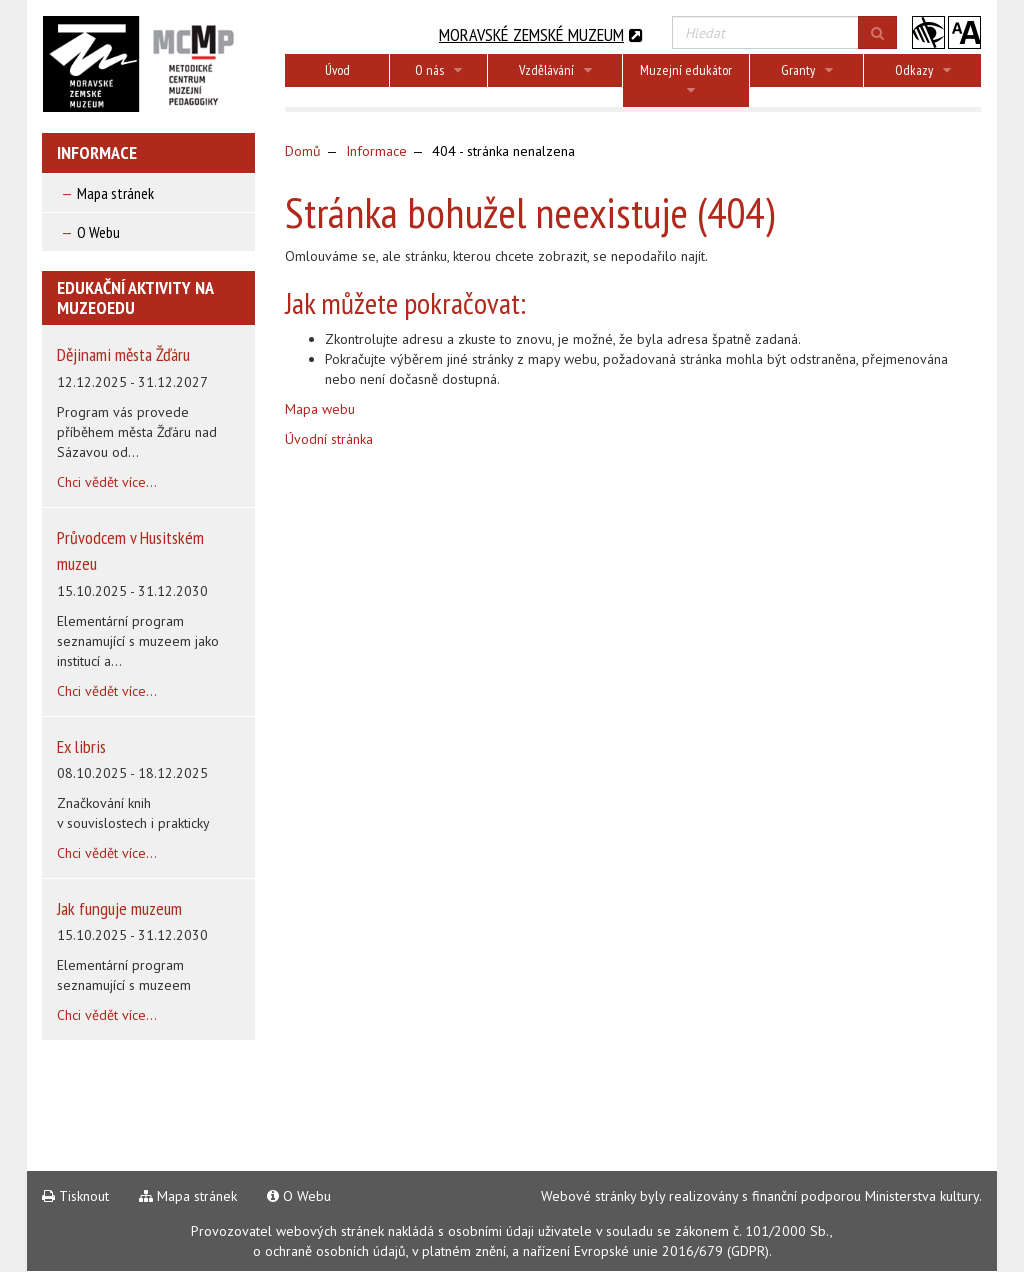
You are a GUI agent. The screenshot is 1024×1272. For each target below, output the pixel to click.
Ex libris (81, 746)
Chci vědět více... (107, 482)
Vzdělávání (555, 70)
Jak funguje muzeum (119, 908)
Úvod (337, 70)
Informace (376, 151)
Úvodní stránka (329, 439)
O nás (438, 70)
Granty (807, 70)
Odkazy (923, 70)
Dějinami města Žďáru (123, 354)
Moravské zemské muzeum (540, 34)
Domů (303, 151)
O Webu (98, 232)
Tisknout (75, 1196)
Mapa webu (320, 409)
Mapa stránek (115, 193)
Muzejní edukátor (686, 79)
